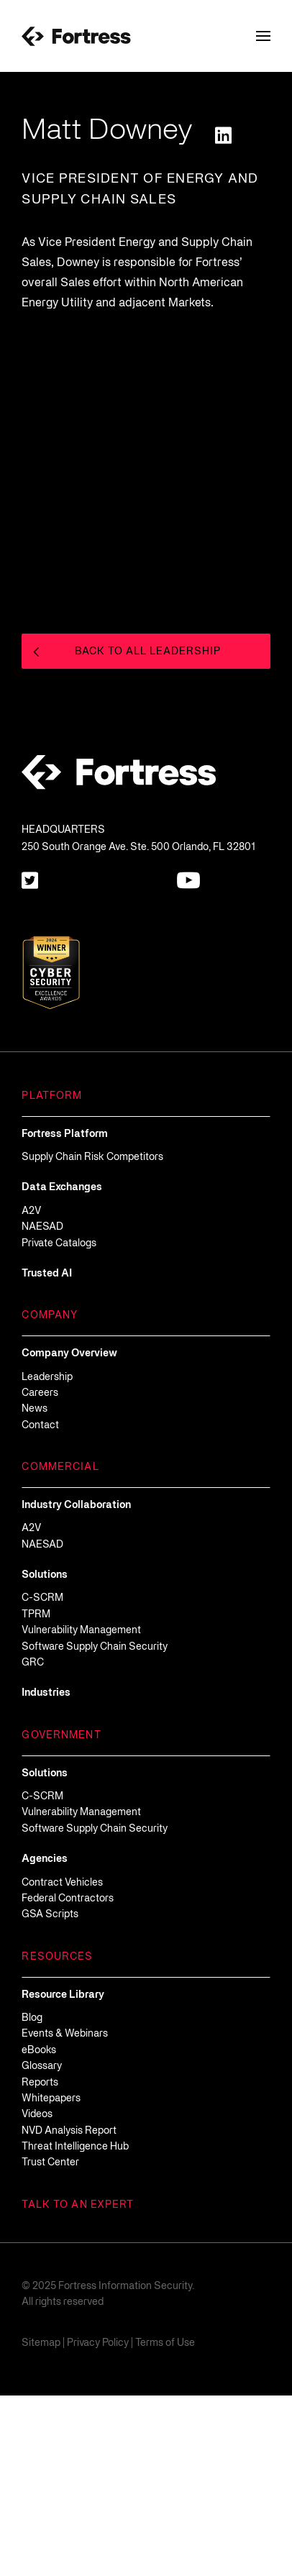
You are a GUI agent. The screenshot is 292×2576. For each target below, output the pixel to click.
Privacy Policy (98, 2524)
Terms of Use (165, 2524)
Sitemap (41, 2524)
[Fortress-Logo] (76, 36)
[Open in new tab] (223, 135)
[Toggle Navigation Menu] (263, 36)
